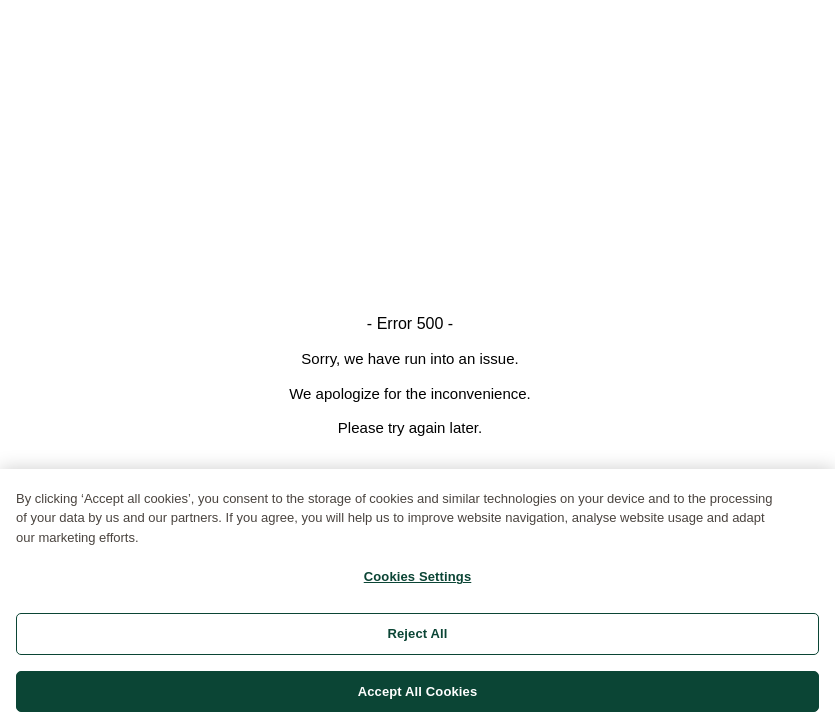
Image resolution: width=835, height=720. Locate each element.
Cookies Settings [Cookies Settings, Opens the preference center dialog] (418, 580)
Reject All (417, 636)
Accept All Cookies (418, 694)
